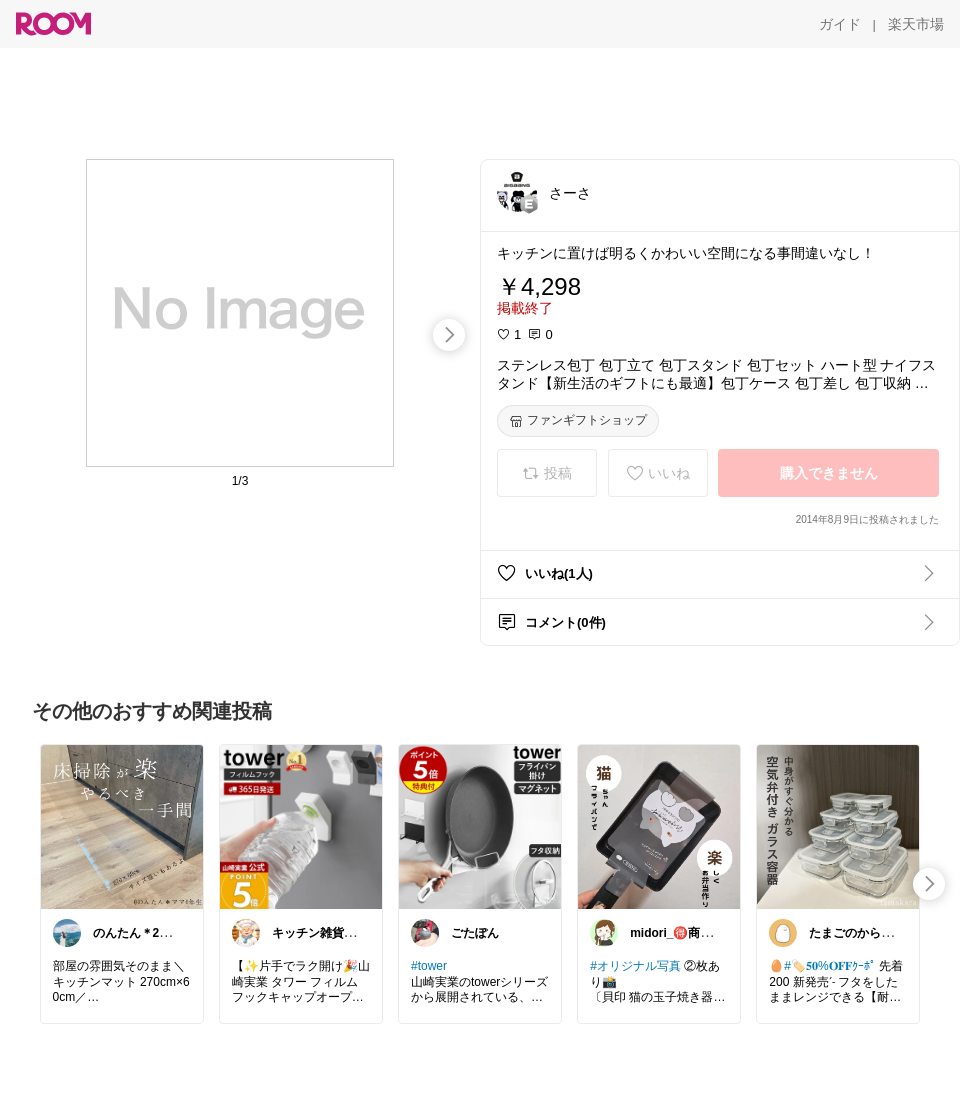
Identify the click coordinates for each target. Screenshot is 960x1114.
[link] (122, 826)
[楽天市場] (916, 24)
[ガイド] (840, 24)
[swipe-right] (449, 335)
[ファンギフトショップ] (578, 421)
